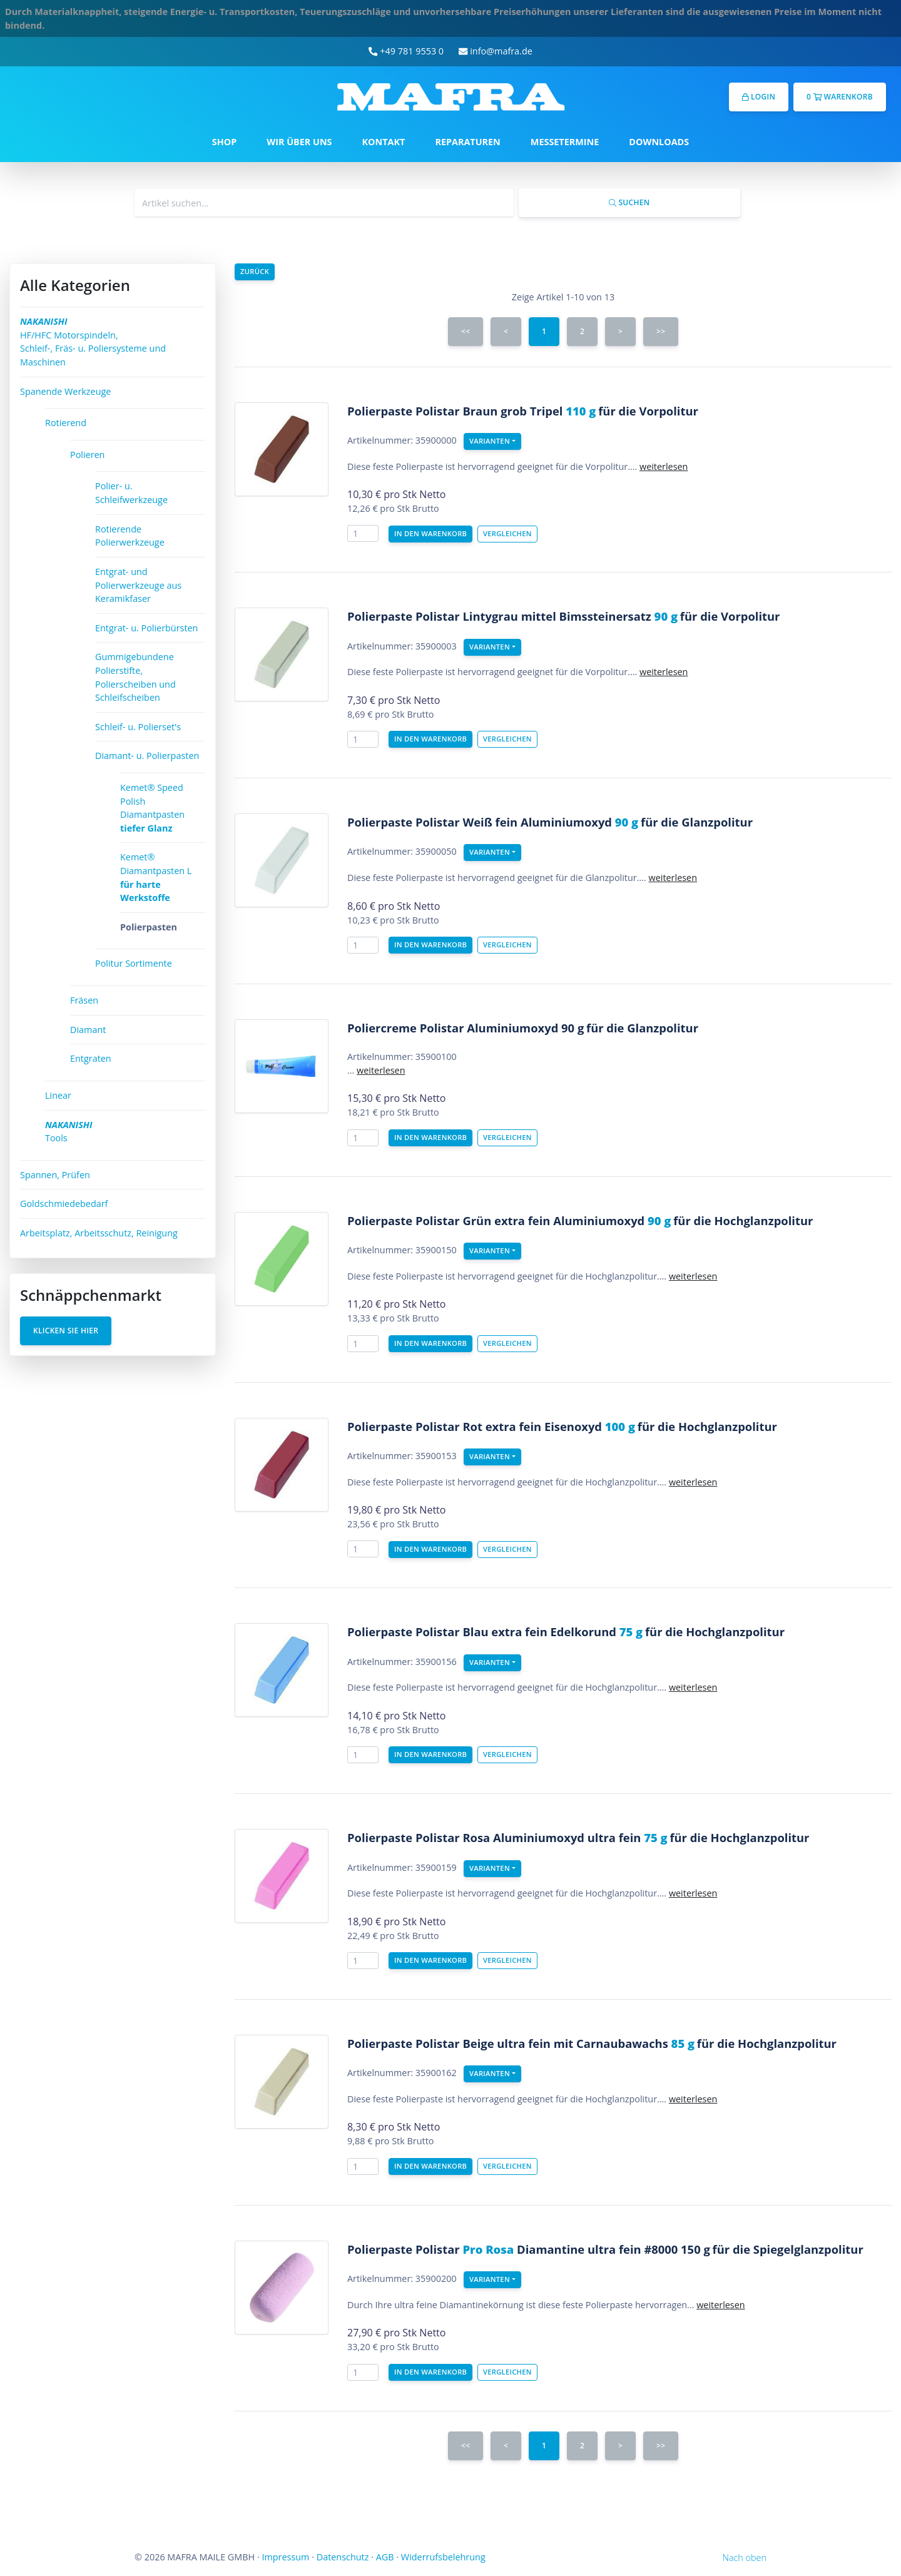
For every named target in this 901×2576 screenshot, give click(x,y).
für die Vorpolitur (648, 411)
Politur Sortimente (133, 963)
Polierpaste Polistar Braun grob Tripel (471, 411)
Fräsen (84, 1000)
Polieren (87, 455)
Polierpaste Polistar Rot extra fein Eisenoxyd (491, 1426)
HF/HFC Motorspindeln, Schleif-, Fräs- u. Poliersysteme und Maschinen (93, 341)
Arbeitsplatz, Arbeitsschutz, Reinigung (99, 1233)
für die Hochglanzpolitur (743, 1220)
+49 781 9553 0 (406, 51)
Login (758, 96)
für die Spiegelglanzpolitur (788, 2249)
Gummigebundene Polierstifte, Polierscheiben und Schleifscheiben (135, 677)
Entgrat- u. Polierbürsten (146, 628)
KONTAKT (383, 142)
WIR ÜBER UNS (299, 142)
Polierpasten (148, 927)
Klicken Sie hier (65, 1330)
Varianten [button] (489, 440)
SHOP (224, 142)
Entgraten (90, 1058)
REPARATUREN (467, 142)
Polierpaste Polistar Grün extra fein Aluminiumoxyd (509, 1220)
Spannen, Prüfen (55, 1175)
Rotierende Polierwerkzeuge (130, 536)
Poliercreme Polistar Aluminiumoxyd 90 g (465, 1028)
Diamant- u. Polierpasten (147, 755)
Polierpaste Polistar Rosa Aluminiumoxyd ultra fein (507, 1837)
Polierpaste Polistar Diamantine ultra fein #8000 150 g (528, 2249)
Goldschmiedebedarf (64, 1203)
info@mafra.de (495, 51)
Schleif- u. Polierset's (138, 727)
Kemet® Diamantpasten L (155, 877)
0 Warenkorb (840, 96)
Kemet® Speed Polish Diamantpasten (152, 807)
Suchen (629, 202)
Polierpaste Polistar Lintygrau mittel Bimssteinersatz (512, 616)
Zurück (254, 271)
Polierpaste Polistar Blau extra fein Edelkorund (495, 1631)
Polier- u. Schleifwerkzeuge (131, 493)
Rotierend (65, 423)
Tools (69, 1131)
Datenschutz (343, 2557)
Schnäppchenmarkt (90, 1295)
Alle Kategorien (75, 285)
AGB (385, 2557)
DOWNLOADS (659, 142)
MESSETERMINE (565, 142)
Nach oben (744, 2557)
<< (465, 331)
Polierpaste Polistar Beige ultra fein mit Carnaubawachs (521, 2043)
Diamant (88, 1030)
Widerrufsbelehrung (443, 2557)
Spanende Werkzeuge (65, 391)
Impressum (285, 2557)
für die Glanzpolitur (697, 822)
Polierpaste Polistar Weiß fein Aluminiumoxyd (492, 822)
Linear (58, 1095)
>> (660, 331)
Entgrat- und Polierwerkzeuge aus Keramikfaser (138, 585)
